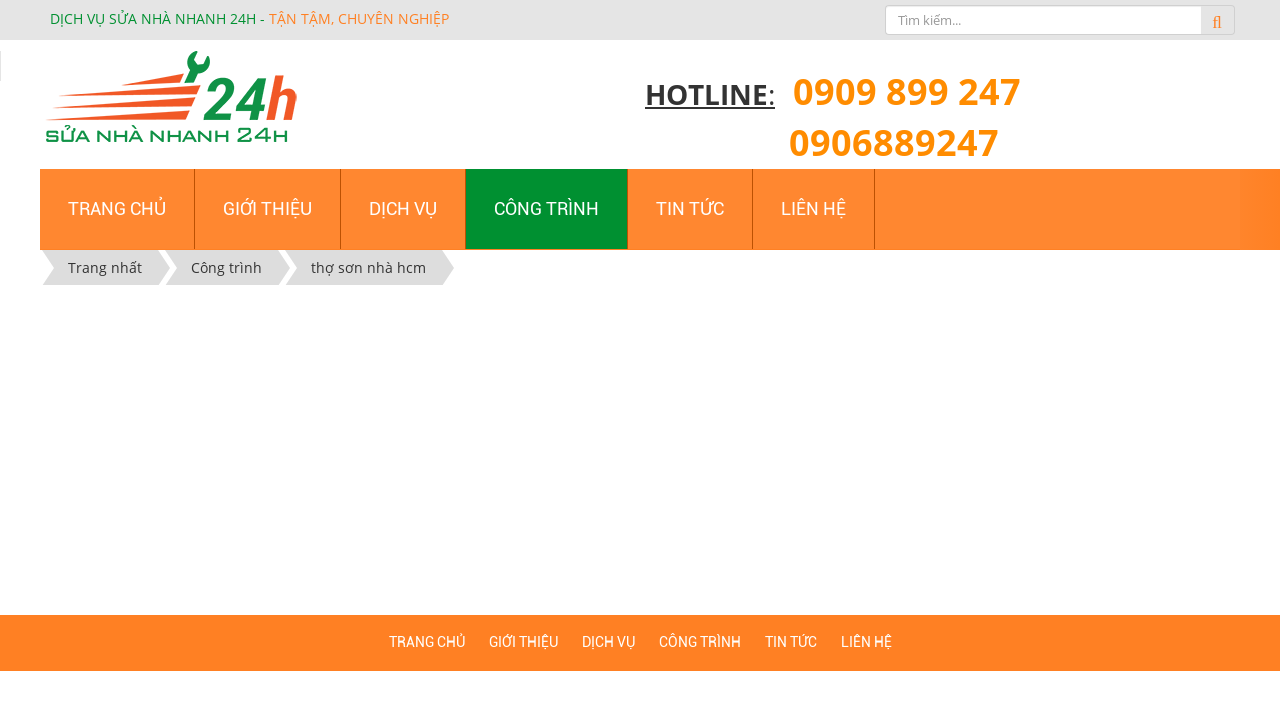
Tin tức (791, 642)
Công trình (700, 642)
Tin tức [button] (690, 208)
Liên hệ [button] (813, 208)
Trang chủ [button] (117, 208)
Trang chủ (427, 642)
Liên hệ (866, 642)
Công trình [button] (546, 208)
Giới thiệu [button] (267, 208)
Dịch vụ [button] (403, 208)
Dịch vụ (608, 642)
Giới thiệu (523, 642)
